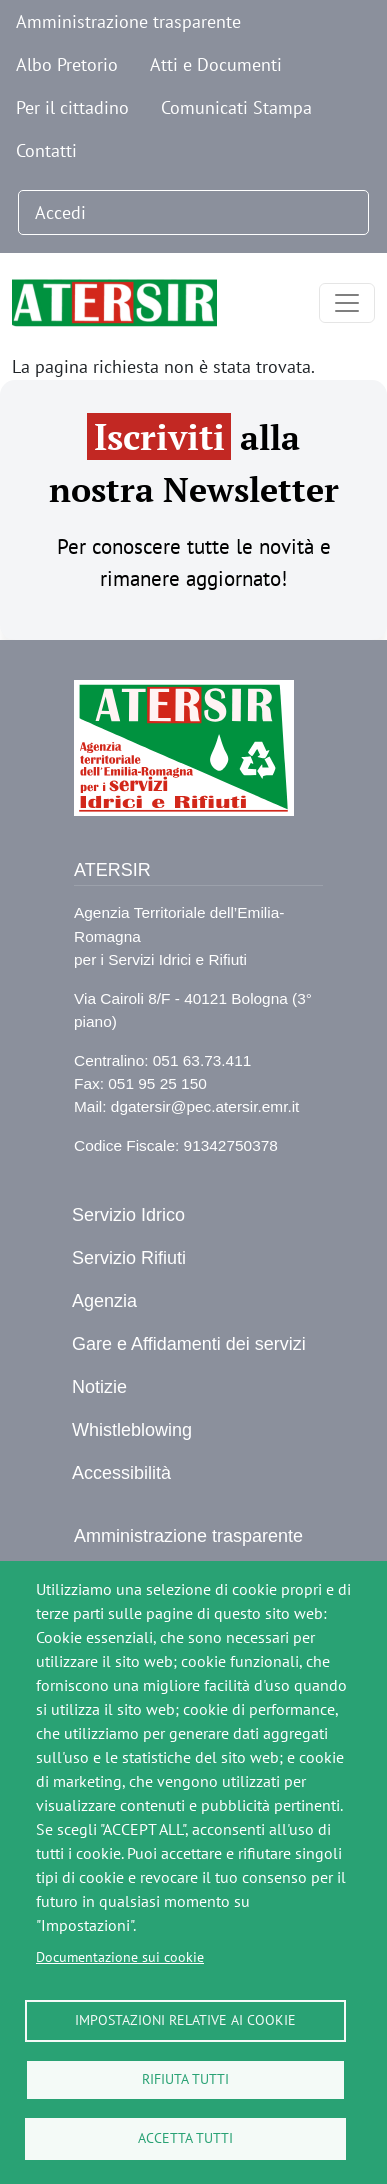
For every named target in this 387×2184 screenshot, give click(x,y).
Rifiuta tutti (185, 2079)
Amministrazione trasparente (128, 21)
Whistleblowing (132, 1430)
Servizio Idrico (128, 1215)
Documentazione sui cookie (120, 1957)
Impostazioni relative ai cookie (185, 2020)
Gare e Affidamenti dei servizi (189, 1344)
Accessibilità (121, 1473)
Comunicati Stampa (236, 107)
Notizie (99, 1387)
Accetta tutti (185, 2138)
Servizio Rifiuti (129, 1258)
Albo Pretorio (67, 64)
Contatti (46, 150)
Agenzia (104, 1301)
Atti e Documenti (216, 64)
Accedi (60, 212)
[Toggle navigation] (347, 303)
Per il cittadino (72, 107)
